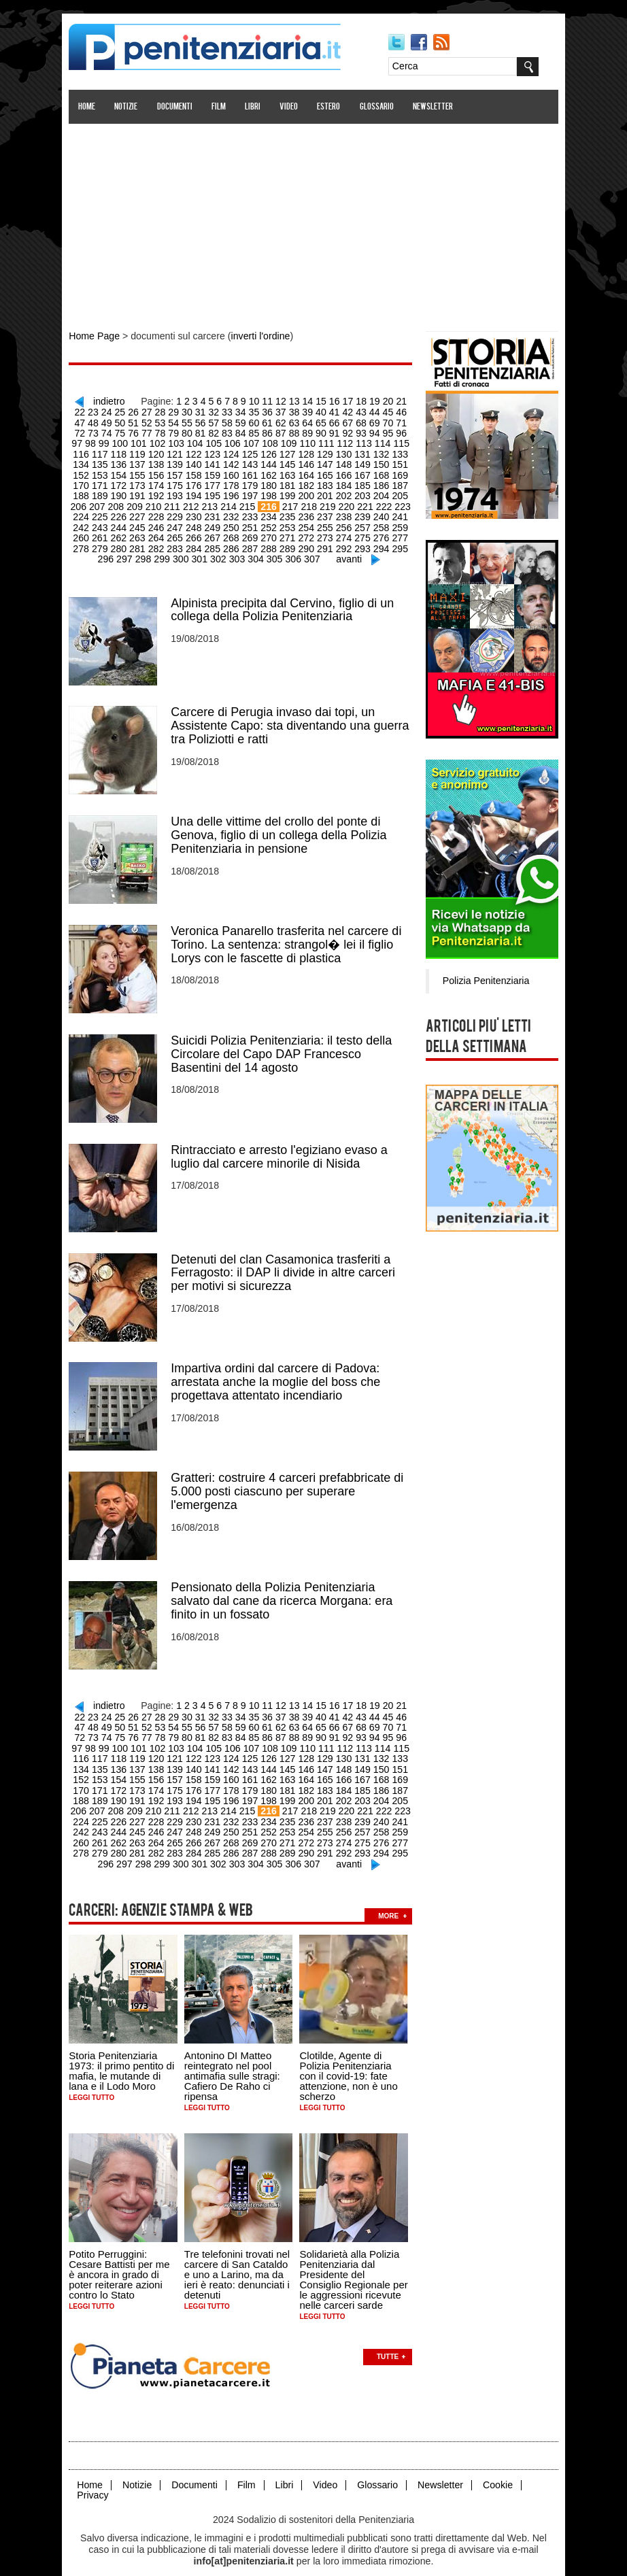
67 (316, 421)
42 (329, 410)
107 (216, 441)
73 (396, 421)
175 (142, 482)
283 (142, 543)
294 (346, 543)
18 (356, 399)
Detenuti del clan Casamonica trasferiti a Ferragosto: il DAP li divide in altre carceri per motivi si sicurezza (286, 1263)
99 (402, 431)
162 (234, 472)
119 (104, 451)
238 (308, 512)
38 (276, 410)
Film (222, 107)
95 (349, 431)
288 (234, 543)
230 (160, 512)
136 (86, 461)
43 (343, 410)
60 (224, 421)
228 (123, 512)
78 (124, 431)
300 (166, 553)
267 (178, 533)
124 (197, 451)
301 (184, 553)
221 (329, 502)
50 (91, 421)
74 (409, 421)
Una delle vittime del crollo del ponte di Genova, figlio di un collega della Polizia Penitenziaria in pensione (282, 828)
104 (160, 441)
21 (396, 399)
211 (139, 502)
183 (290, 482)
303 (221, 553)
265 (142, 533)
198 (234, 492)
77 (111, 431)
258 (346, 523)
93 (323, 431)
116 (382, 441)
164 (271, 472)
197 (216, 492)
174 (123, 482)
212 (157, 502)
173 (104, 482)
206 (382, 492)
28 (144, 410)
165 (290, 472)
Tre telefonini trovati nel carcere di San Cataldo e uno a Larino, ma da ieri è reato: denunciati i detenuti (240, 2257)
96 (363, 431)
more (392, 1899)
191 (104, 492)
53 (131, 421)
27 (131, 410)
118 (86, 451)
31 (184, 410)
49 (78, 421)
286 (197, 543)
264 (123, 533)
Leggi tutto (95, 2080)
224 (385, 502)
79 (138, 431)
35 (237, 410)
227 (104, 512)
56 (171, 421)
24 (91, 410)
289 (252, 543)
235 (252, 512)
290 (271, 543)
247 (142, 523)
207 (401, 492)
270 (234, 533)
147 (290, 461)
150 (346, 461)
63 (263, 421)
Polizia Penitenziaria (482, 979)
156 (123, 472)
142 (197, 461)
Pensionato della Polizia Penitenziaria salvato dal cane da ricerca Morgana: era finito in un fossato (285, 1590)
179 (216, 482)
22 (409, 399)
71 (370, 421)
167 (327, 472)
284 (160, 543)
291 (290, 543)
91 (297, 431)
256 (308, 523)
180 (234, 482)
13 (290, 399)
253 (252, 523)
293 (327, 543)
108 (234, 441)
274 (308, 533)
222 (348, 502)
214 (195, 502)
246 (123, 523)
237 (290, 512)
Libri (256, 107)
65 (290, 421)
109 (252, 441)
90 (283, 431)
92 (310, 431)
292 (308, 543)
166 (308, 472)
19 (370, 399)
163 (252, 472)
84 (204, 431)
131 (327, 451)
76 (98, 431)
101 (104, 441)
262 (86, 533)
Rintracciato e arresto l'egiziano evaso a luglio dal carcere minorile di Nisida (282, 1148)
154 (86, 472)
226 (86, 512)
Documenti (177, 107)
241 (364, 512)
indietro (107, 399)
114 (346, 441)
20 (382, 399)
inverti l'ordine (261, 336)
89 (270, 431)
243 (401, 512)
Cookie (498, 2467)
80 (151, 431)
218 (274, 502)
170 (382, 472)
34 (224, 410)
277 (364, 533)
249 (178, 523)
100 (86, 441)
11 (263, 399)
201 (290, 492)
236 (271, 512)
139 (142, 461)
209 (102, 502)
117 (401, 441)
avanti (332, 553)
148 (308, 461)
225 (403, 502)
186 (346, 482)
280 (86, 543)
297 (401, 543)
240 (346, 512)
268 (197, 533)
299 (147, 553)
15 (316, 399)
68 (329, 421)
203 (327, 492)
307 (295, 553)
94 (336, 431)
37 (263, 410)
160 (197, 472)
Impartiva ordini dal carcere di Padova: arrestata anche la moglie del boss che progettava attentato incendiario (279, 1372)
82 (177, 431)
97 (376, 431)
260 (382, 523)
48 (409, 410)
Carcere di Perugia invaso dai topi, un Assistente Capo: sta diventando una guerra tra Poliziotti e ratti (293, 719)
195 (178, 492)
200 (271, 492)
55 (157, 421)
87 (244, 431)
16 (329, 399)
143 (216, 461)
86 (230, 431)
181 (252, 482)
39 (290, 410)
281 (104, 543)
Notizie (129, 107)
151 (364, 461)
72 (382, 421)
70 (356, 421)
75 (85, 431)
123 (178, 451)
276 (346, 533)
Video (292, 107)
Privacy (96, 2477)
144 (234, 461)
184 (308, 482)
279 (401, 533)
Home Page (97, 336)
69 (343, 421)
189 (401, 482)
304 (240, 553)
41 (316, 410)
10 (250, 399)
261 (401, 523)
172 (86, 482)
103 (142, 441)
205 (364, 492)
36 (250, 410)
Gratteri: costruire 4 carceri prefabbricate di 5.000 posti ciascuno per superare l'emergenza (290, 1481)
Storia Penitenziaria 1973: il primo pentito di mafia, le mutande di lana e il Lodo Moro (124, 2054)
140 (160, 461)
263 (104, 533)
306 (277, 553)
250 (197, 523)
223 (367, 502)
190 (86, 492)
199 (252, 492)
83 (191, 431)
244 (86, 523)
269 (216, 533)
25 (104, 410)
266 (160, 533)
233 (216, 512)
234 (234, 512)
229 (142, 512)
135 (401, 451)
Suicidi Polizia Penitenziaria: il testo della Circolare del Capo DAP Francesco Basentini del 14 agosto (284, 1046)
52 (118, 421)
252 (234, 523)
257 (327, 523)
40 (303, 410)
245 (104, 523)
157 (142, 472)
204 (346, 492)
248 (160, 523)
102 (123, 441)
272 (271, 533)
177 (178, 482)
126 (234, 451)
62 (250, 421)
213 (176, 502)
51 (104, 421)
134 (382, 451)
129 (290, 451)
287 (216, 543)
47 (396, 410)
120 (123, 451)
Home (90, 107)
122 (160, 451)
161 (216, 472)
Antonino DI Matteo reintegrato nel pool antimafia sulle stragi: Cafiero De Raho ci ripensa (236, 2059)
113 (327, 441)
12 (277, 399)
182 (271, 482)
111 (290, 441)
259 (364, 523)
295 (364, 543)
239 (327, 512)
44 (356, 410)
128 (271, 451)
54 (144, 421)
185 (327, 482)
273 (290, 533)
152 (382, 461)
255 (290, 523)
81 (164, 431)
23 (78, 410)
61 (237, 421)
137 (104, 461)
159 (178, 472)
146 (271, 461)
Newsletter (436, 107)
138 (123, 461)
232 (197, 512)
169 (364, 472)
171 (401, 472)
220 (311, 502)
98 (389, 431)
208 (83, 502)
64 (276, 421)
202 (308, 492)
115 (364, 441)
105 (178, 441)
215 (213, 502)
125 (216, 451)
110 (271, 441)
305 (259, 553)
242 (382, 512)
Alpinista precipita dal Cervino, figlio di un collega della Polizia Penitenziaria (285, 603)
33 (210, 410)
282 (123, 543)
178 (197, 482)
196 (197, 492)
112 (308, 441)
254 (271, 523)
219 (293, 502)
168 (346, 472)
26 (118, 410)
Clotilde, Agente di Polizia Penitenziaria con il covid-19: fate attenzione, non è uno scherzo (352, 2059)
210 (121, 502)
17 (343, 399)
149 (327, 461)
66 (303, 421)
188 (382, 482)
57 (184, 421)
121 (142, 451)
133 (364, 451)
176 (160, 482)
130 (308, 451)
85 (217, 431)
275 (327, 533)
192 (123, 492)
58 (197, 421)
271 (252, 533)
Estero (331, 107)
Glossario (379, 107)
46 (382, 410)
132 (346, 451)
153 (401, 461)
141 (178, 461)
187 (364, 482)
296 (382, 543)
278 (382, 533)
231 (178, 512)
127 (252, 451)
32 (197, 410)
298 (129, 553)
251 (216, 523)
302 (203, 553)
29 (157, 410)
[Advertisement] (313, 219)
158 (160, 472)
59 (210, 421)
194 (160, 492)
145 (252, 461)
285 (178, 543)
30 (171, 410)
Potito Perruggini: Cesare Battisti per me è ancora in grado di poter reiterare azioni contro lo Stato (122, 2257)
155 (104, 472)
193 (142, 492)
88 (257, 431)
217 (255, 502)
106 (197, 441)
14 (304, 399)
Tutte (391, 2339)
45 (370, 410)
